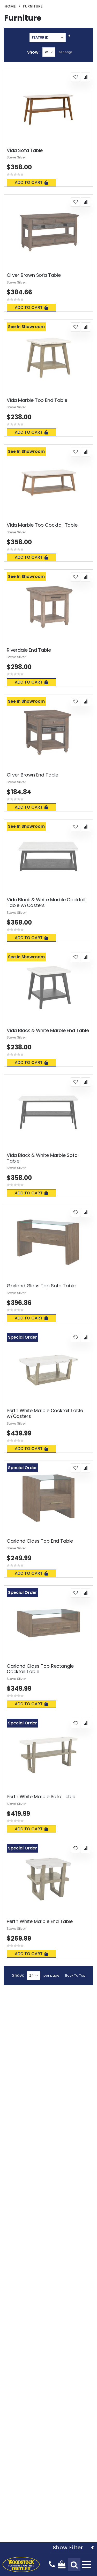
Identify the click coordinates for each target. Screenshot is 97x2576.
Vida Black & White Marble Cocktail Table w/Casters (46, 902)
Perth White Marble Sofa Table (41, 1796)
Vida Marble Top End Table (37, 400)
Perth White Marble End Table (40, 1921)
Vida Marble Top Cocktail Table (42, 525)
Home (10, 6)
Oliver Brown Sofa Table (34, 275)
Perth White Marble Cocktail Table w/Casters (45, 1413)
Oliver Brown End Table (32, 775)
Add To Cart (31, 182)
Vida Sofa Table (25, 150)
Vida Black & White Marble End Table (48, 1030)
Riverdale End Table (29, 650)
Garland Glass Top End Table (40, 1541)
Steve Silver (16, 157)
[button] (75, 77)
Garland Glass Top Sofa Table (41, 1286)
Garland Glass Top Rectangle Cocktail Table (40, 1668)
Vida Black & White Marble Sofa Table (42, 1158)
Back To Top (75, 1975)
